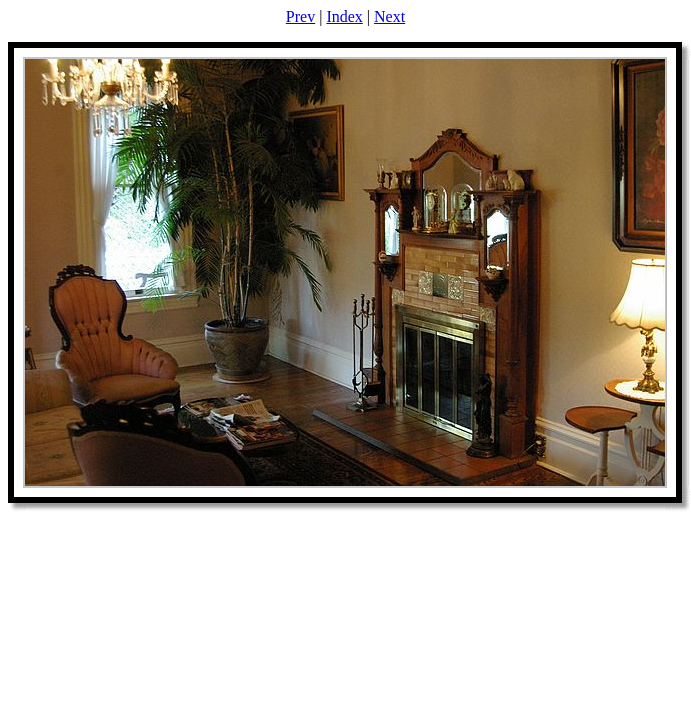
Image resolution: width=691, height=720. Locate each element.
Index (344, 16)
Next (389, 16)
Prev (300, 16)
